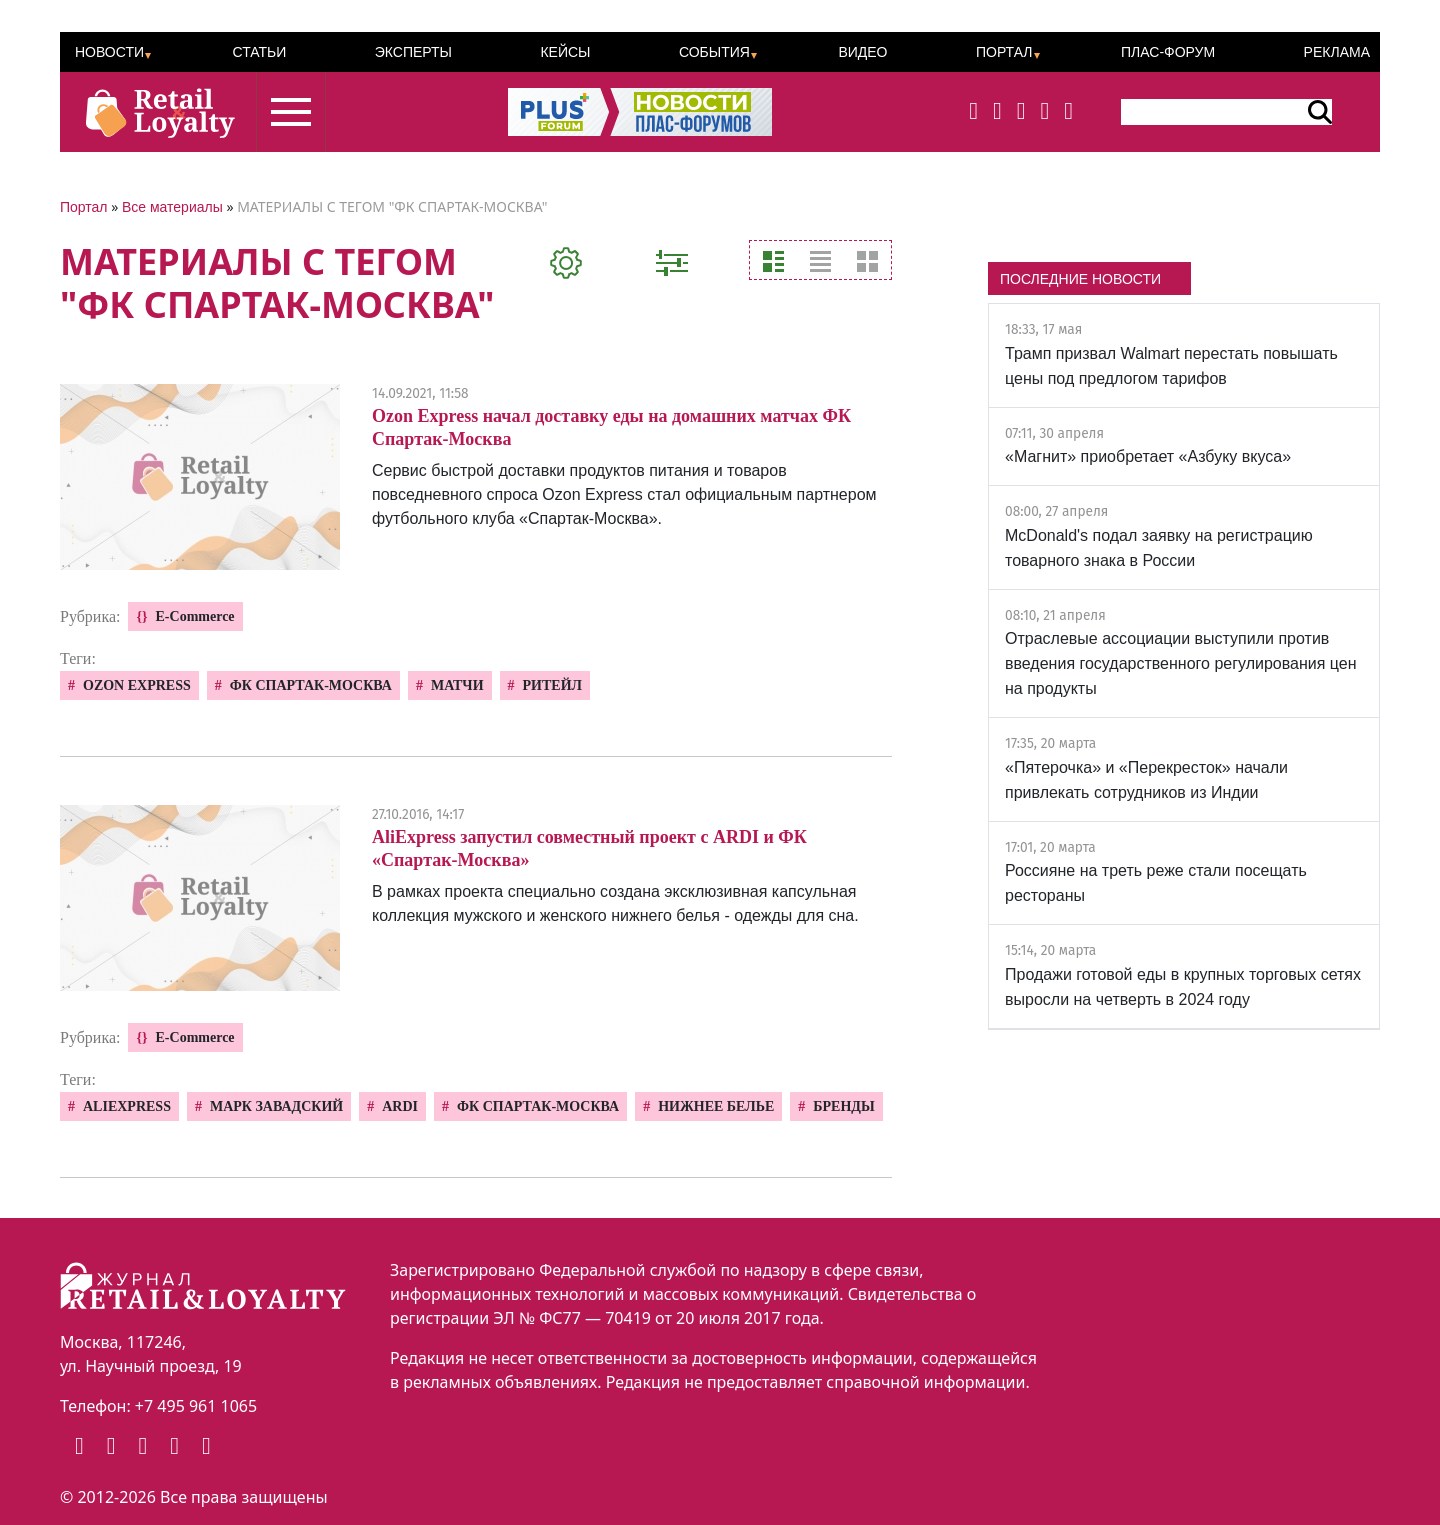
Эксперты (413, 52)
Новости (109, 52)
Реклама (1337, 52)
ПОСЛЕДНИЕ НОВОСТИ (1080, 279)
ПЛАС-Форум (1168, 52)
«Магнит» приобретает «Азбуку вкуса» (1148, 456)
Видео (862, 52)
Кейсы (565, 52)
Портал (1004, 52)
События (714, 52)
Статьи (259, 52)
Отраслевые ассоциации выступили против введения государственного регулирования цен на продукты (1181, 663)
